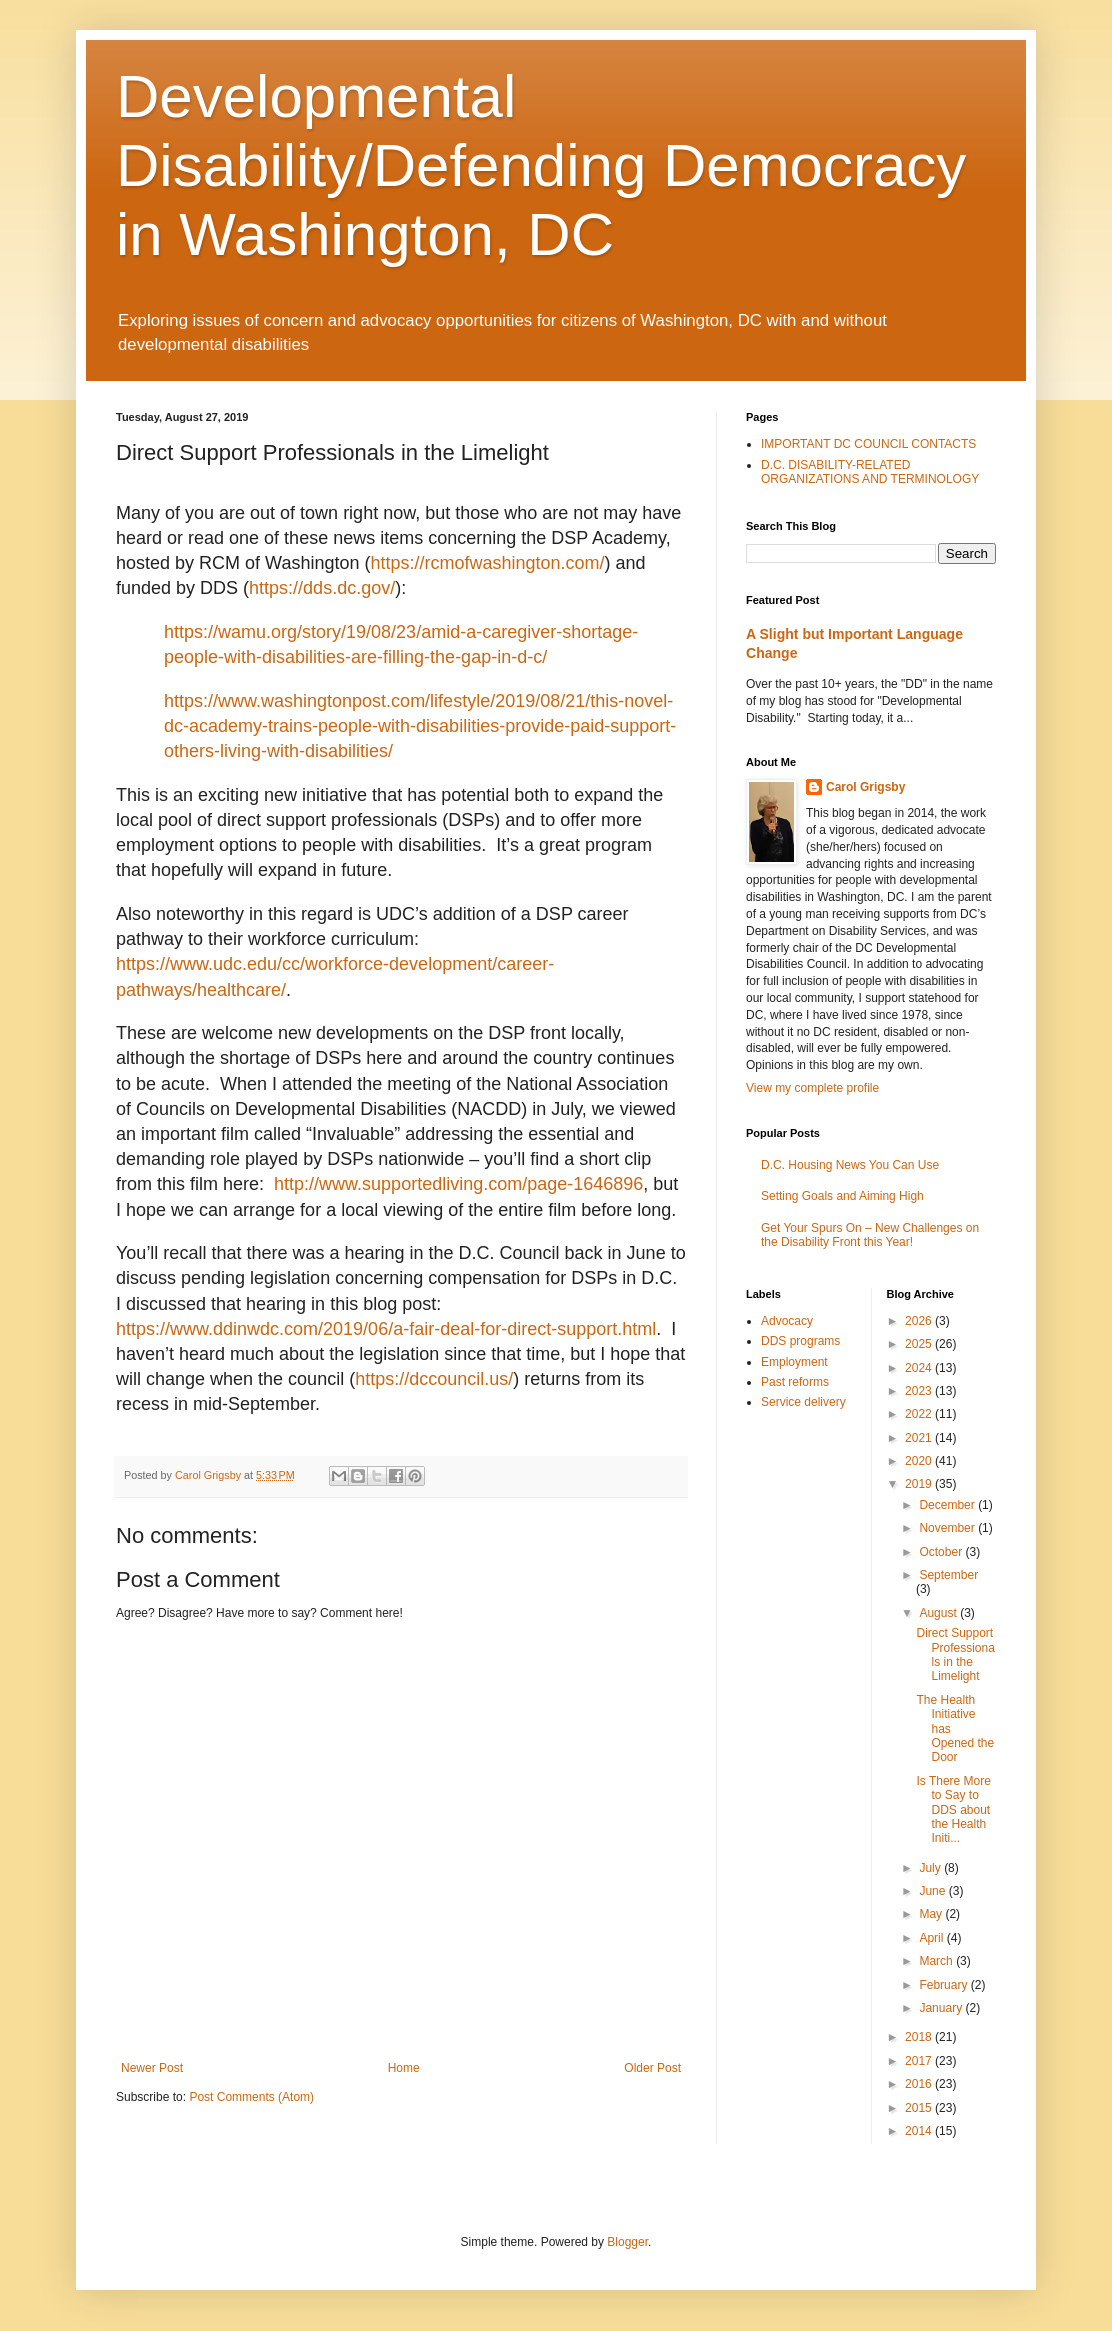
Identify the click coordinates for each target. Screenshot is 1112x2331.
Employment (794, 1362)
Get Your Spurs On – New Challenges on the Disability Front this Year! (870, 1235)
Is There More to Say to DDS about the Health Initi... (953, 1810)
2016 (920, 2084)
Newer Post (152, 2068)
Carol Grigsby (865, 787)
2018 (920, 2037)
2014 (920, 2131)
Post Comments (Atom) (251, 2097)
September (948, 1575)
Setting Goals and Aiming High (842, 1196)
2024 (920, 1368)
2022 (920, 1414)
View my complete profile (812, 1088)
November (948, 1528)
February (944, 1985)
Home (404, 2068)
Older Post (652, 2068)
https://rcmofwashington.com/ (487, 563)
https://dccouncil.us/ (434, 1379)
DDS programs (800, 1341)
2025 (920, 1344)
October (942, 1552)
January (942, 2008)
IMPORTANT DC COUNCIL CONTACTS (868, 444)
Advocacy (787, 1321)
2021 (920, 1438)
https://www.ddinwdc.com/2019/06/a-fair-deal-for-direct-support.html (386, 1329)
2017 (920, 2061)
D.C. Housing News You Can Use (850, 1165)
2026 (920, 1321)
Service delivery (803, 1402)
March (937, 1961)
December (948, 1505)
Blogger (627, 2242)
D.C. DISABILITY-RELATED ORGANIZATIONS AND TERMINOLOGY (870, 472)
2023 (920, 1391)
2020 (920, 1461)
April (932, 1938)
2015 (920, 2108)
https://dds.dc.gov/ (322, 588)
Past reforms (795, 1382)
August (939, 1613)
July (931, 1868)
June (933, 1891)
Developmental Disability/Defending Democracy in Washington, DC (541, 165)
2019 (920, 1484)
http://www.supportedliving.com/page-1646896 (458, 1184)
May (932, 1914)
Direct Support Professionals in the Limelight (955, 1654)
